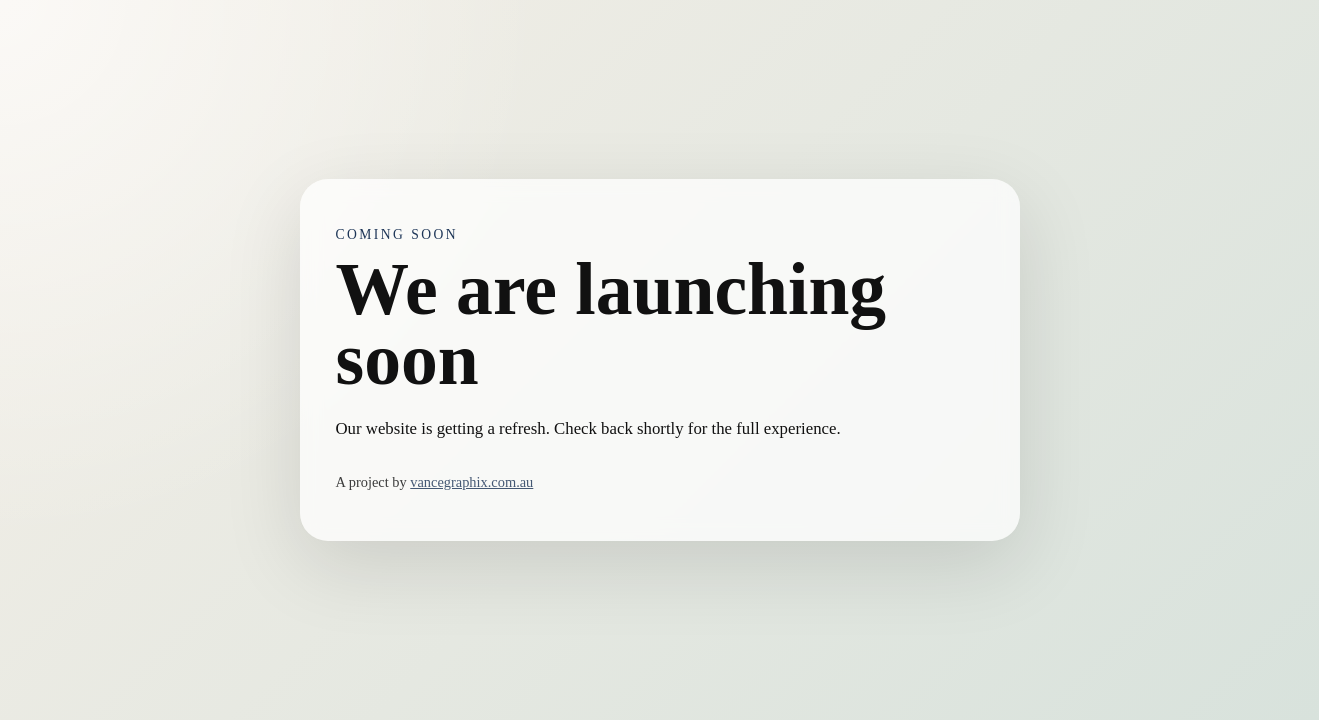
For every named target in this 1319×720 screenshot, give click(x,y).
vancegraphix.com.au (471, 482)
